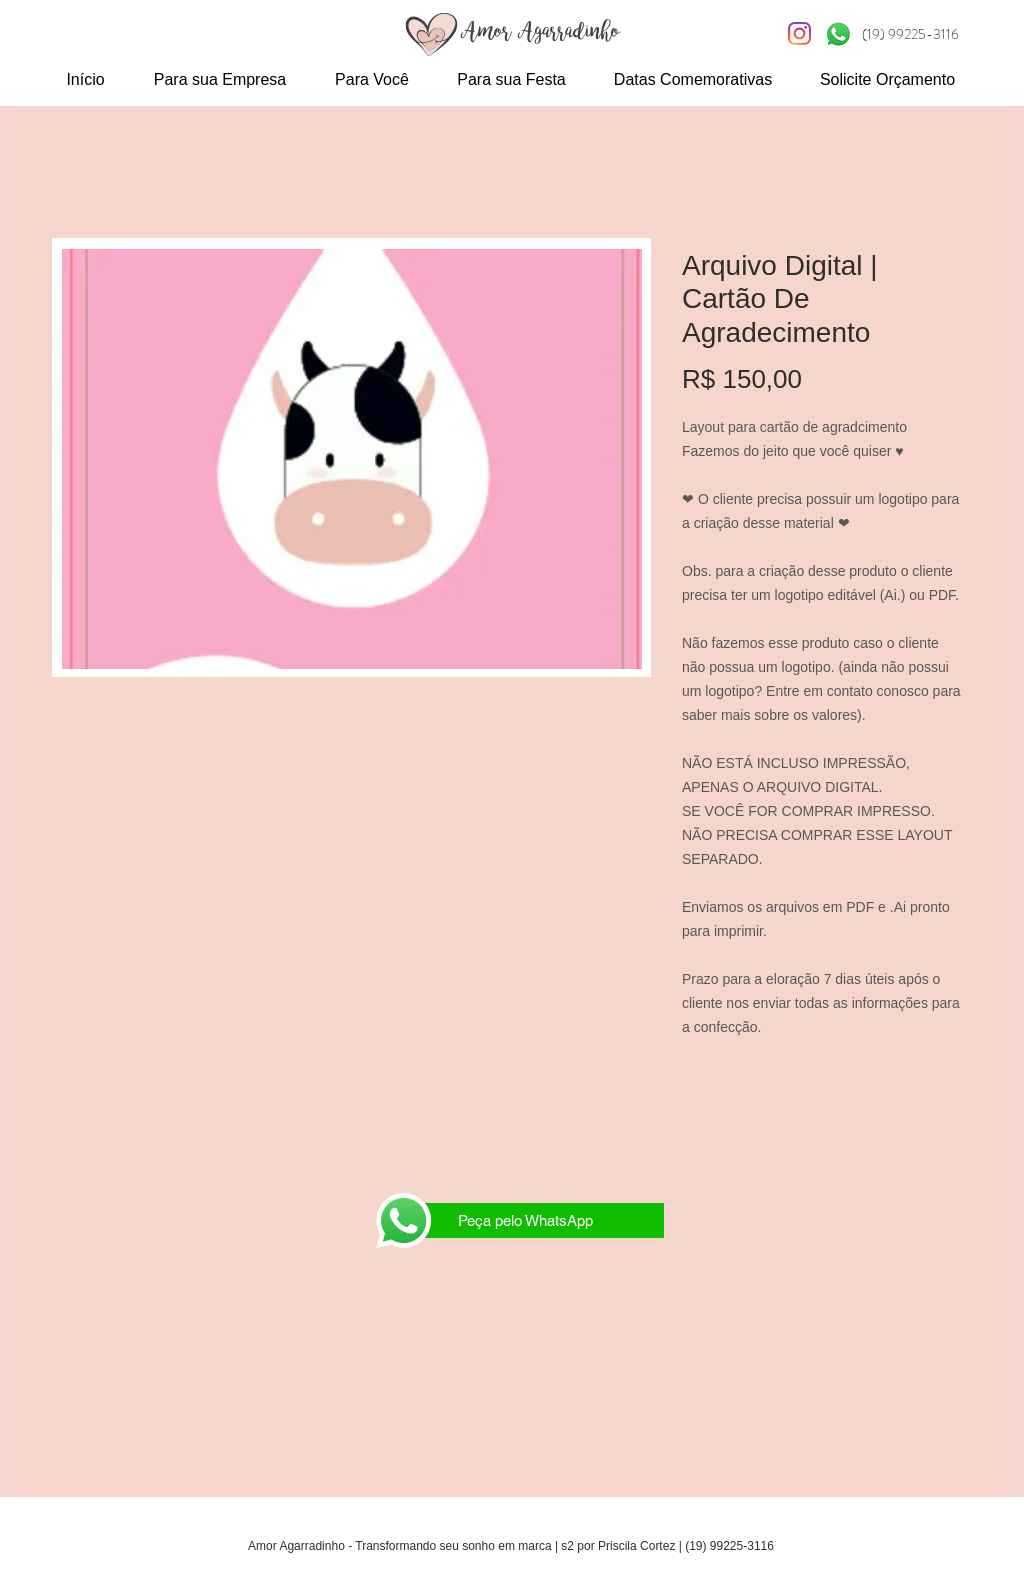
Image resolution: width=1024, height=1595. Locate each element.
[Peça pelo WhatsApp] (525, 1220)
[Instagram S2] (799, 33)
